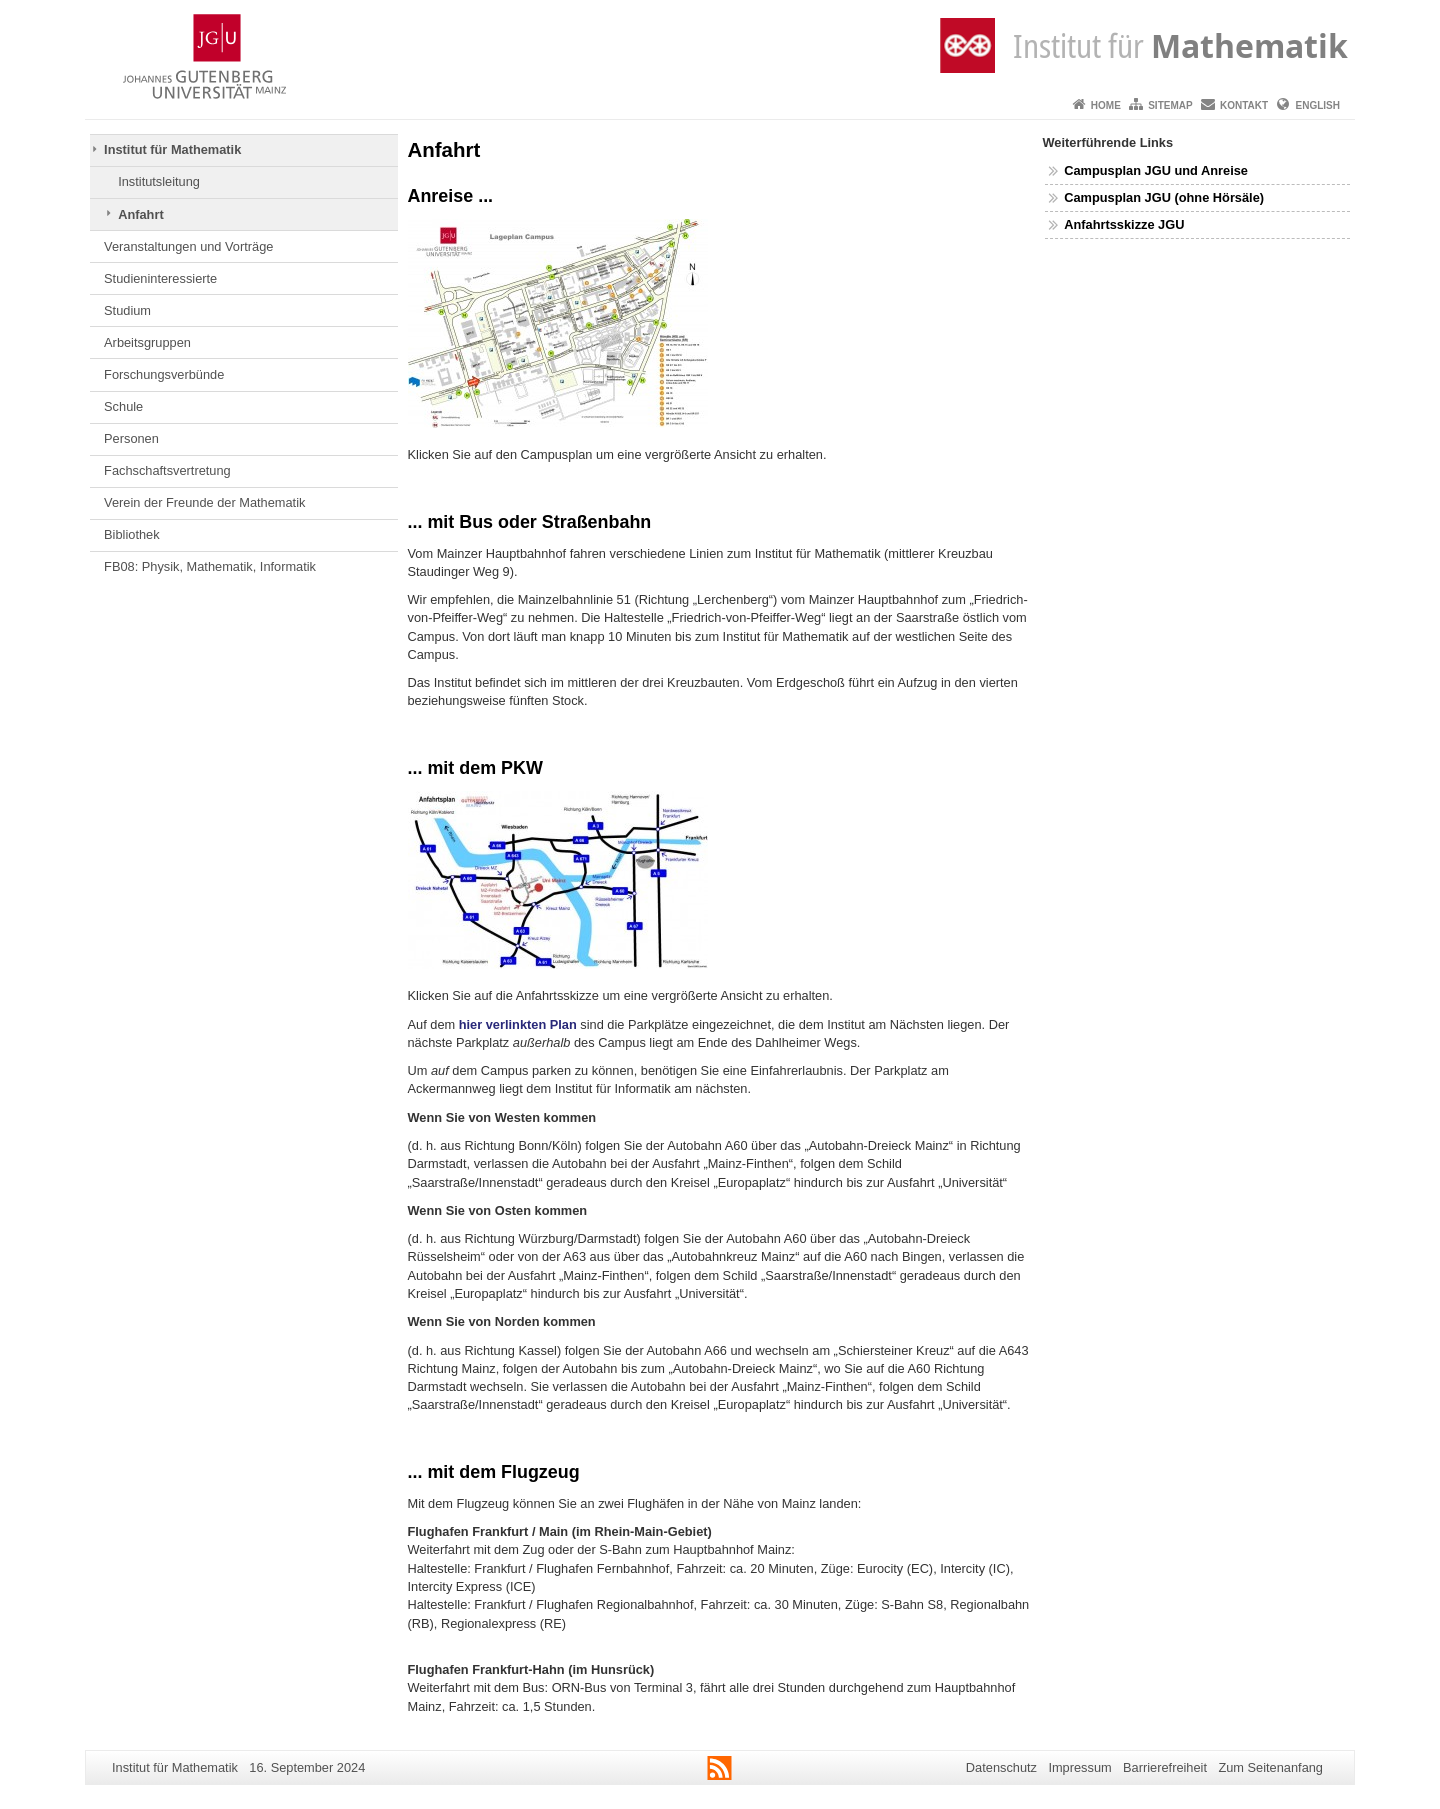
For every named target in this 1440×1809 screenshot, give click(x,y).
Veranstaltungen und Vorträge (188, 246)
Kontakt (1244, 105)
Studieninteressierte (160, 278)
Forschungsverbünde (164, 374)
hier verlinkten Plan (518, 1024)
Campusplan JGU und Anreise (1156, 170)
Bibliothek (132, 534)
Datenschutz (1001, 1767)
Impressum (1079, 1767)
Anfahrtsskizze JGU (1124, 224)
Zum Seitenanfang (1270, 1767)
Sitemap (1170, 105)
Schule (123, 406)
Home (1106, 105)
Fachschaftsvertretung (167, 470)
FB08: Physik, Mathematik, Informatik (210, 566)
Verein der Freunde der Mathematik (204, 502)
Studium (127, 310)
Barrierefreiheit (1165, 1767)
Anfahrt (141, 214)
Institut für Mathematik (172, 149)
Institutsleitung (159, 181)
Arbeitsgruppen (147, 342)
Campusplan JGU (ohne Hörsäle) (1164, 197)
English (1318, 105)
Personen (131, 438)
